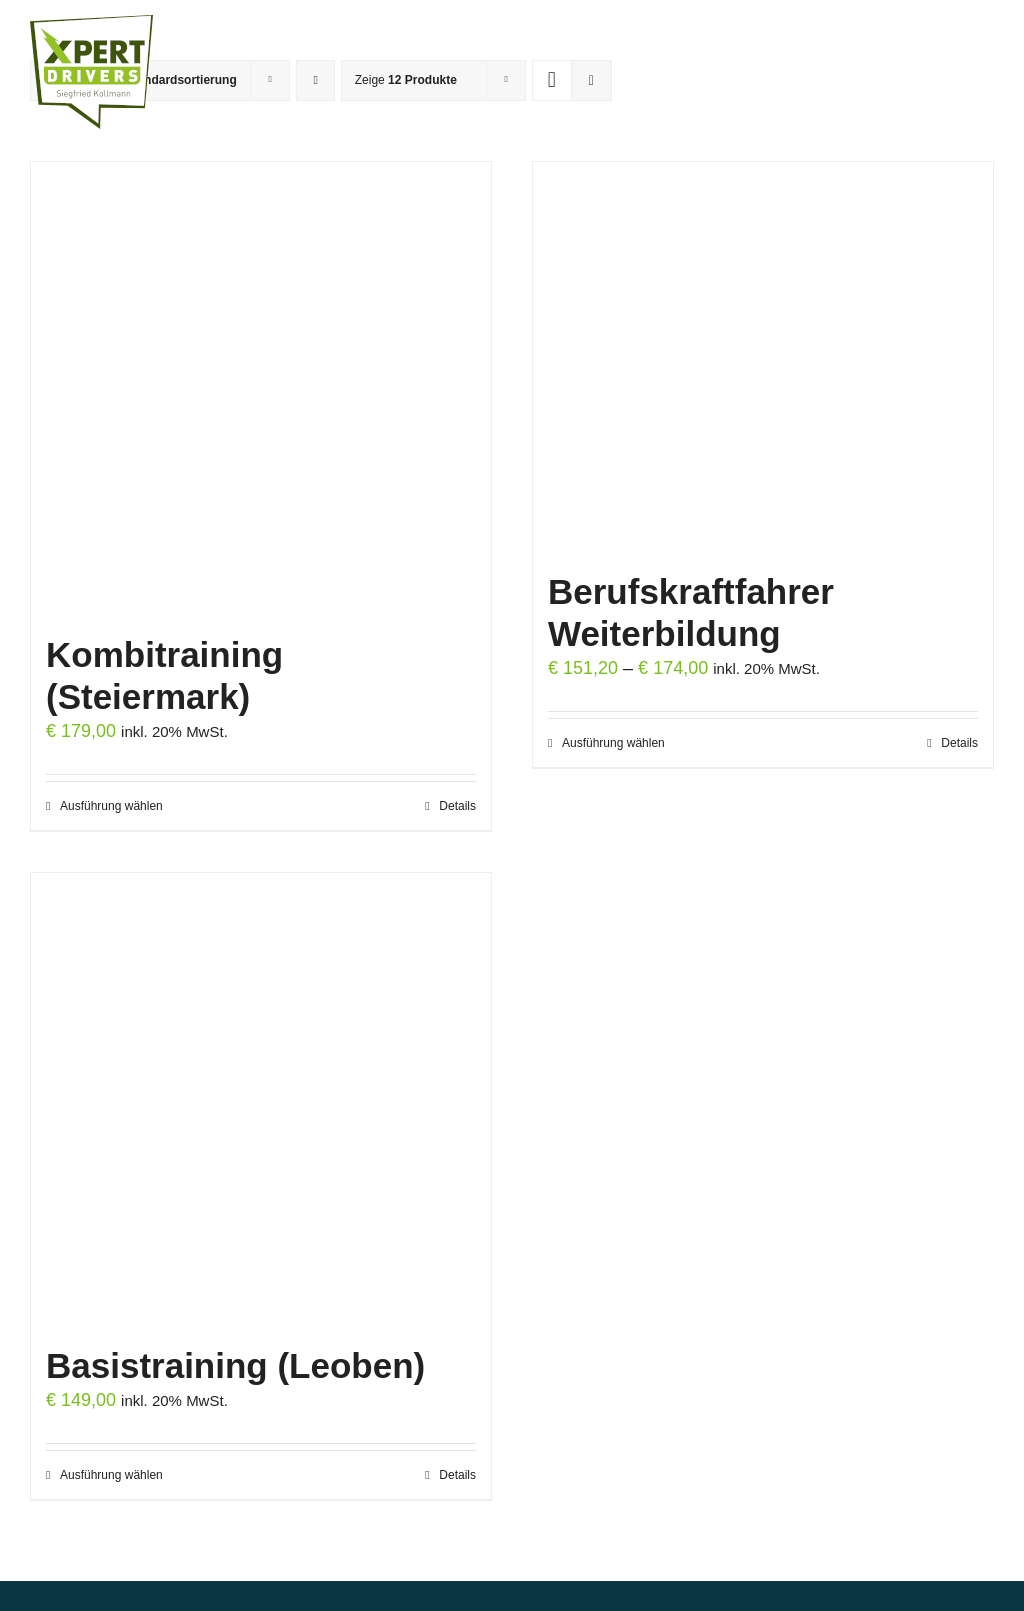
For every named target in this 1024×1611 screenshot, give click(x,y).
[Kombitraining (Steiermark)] (261, 390)
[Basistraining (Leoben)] (261, 1101)
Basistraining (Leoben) (235, 1365)
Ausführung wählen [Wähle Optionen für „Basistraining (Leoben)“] (111, 1475)
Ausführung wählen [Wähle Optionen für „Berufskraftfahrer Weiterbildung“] (613, 743)
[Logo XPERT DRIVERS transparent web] (91, 24)
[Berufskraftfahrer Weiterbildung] (763, 359)
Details (457, 806)
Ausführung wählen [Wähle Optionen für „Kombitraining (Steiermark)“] (111, 806)
